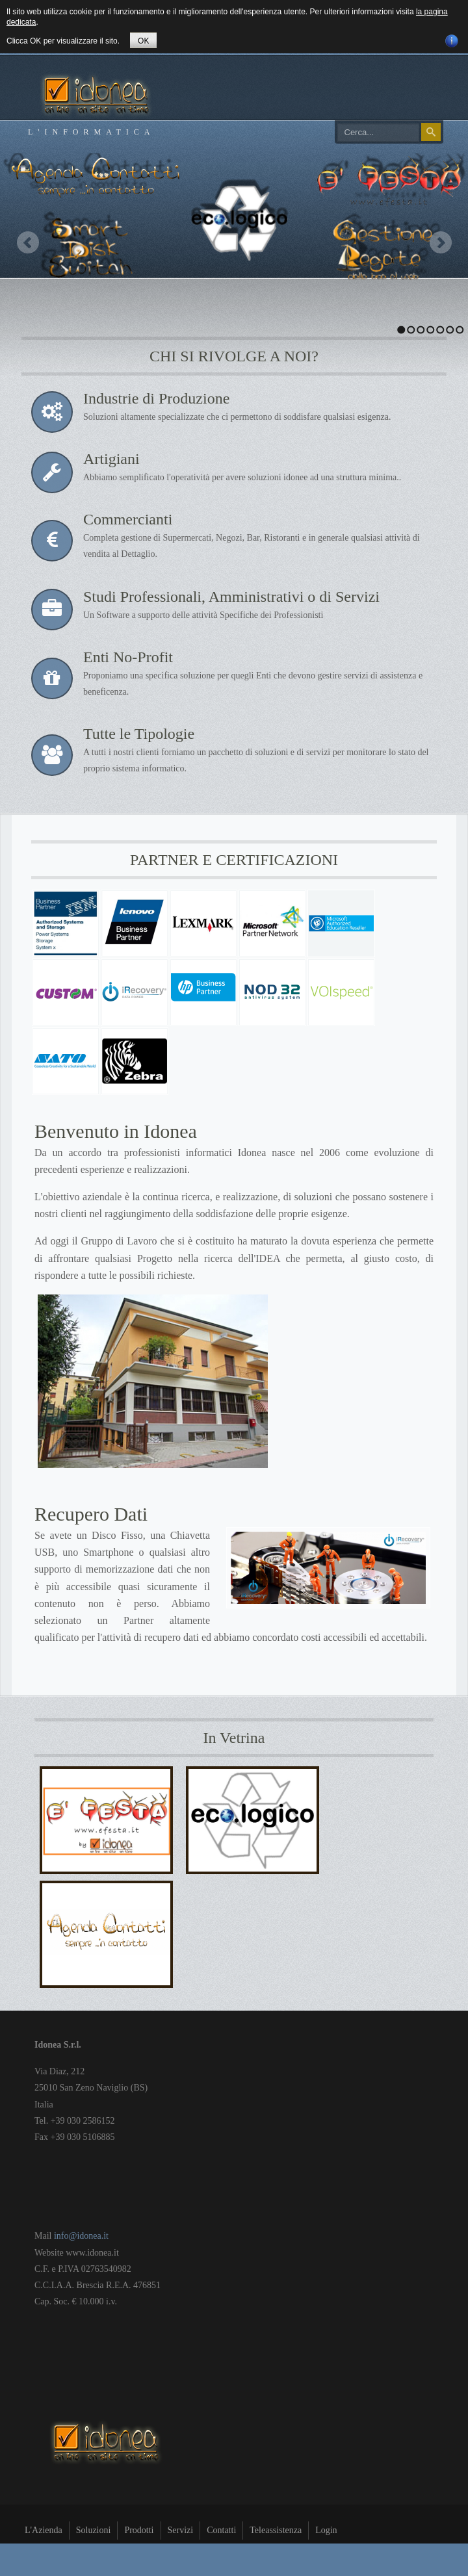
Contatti (221, 2530)
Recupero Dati (91, 1514)
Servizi (181, 2530)
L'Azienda (43, 2530)
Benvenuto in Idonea (115, 1131)
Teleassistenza (276, 2530)
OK (143, 40)
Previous (27, 242)
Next (440, 242)
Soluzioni (93, 2530)
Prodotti (138, 2530)
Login (326, 2530)
